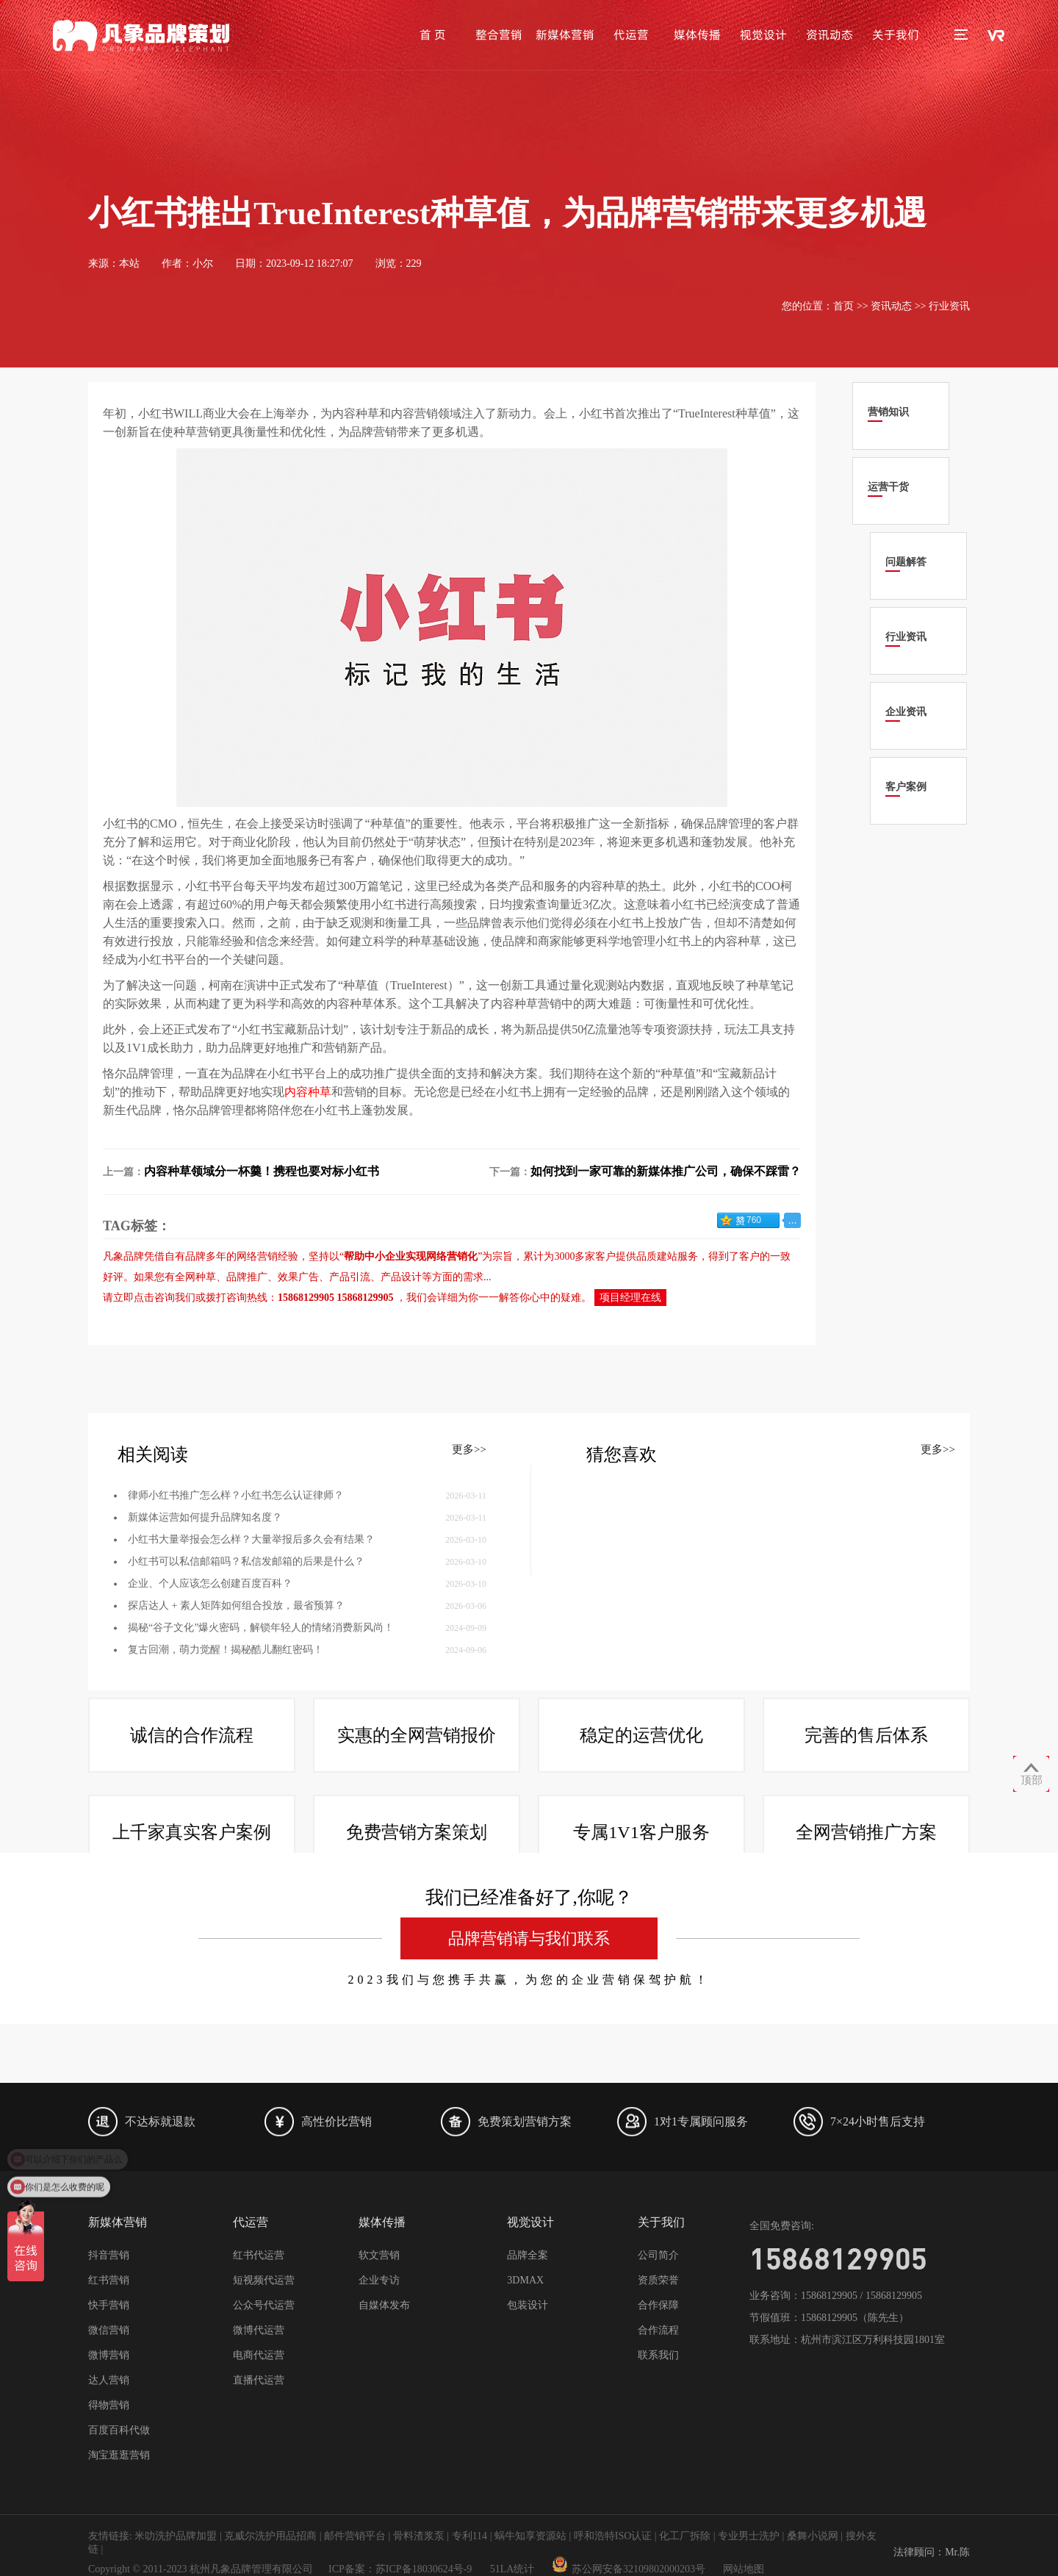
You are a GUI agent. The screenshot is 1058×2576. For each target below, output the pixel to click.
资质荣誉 (658, 2280)
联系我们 (658, 2355)
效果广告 (298, 1276)
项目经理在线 (630, 1297)
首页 (843, 306)
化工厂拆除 (684, 2535)
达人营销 (108, 2380)
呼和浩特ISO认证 (613, 2535)
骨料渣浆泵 (419, 2535)
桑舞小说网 (812, 2535)
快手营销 (108, 2305)
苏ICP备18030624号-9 (423, 2569)
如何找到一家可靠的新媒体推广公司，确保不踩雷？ (665, 1171)
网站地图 (743, 2569)
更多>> (469, 1573)
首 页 (433, 34)
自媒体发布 (384, 2305)
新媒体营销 (565, 34)
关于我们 (895, 34)
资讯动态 (829, 34)
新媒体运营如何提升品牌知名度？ (205, 1641)
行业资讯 (949, 306)
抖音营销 (108, 2255)
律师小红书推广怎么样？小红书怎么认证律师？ (236, 1619)
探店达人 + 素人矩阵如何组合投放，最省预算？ (236, 1729)
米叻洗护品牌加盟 (175, 2535)
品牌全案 (527, 2255)
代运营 (631, 34)
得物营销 (108, 2405)
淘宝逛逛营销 (119, 2455)
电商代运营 (258, 2355)
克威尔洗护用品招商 (270, 2535)
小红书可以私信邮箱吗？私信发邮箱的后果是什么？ (246, 1685)
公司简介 (658, 2255)
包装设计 (527, 2305)
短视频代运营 (264, 2280)
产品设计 (401, 1276)
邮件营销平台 (355, 2535)
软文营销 (379, 2255)
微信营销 (108, 2330)
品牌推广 (246, 1276)
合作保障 (658, 2305)
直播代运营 (258, 2380)
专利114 (469, 2535)
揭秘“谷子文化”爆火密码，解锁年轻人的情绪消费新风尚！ (261, 1751)
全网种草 (195, 1276)
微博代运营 (258, 2330)
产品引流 (349, 1276)
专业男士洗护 (749, 2535)
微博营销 (108, 2355)
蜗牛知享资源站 (530, 2535)
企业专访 (379, 2280)
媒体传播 (697, 34)
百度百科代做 (119, 2430)
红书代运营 (258, 2255)
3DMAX (525, 2280)
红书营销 (108, 2280)
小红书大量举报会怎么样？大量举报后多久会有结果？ (251, 1663)
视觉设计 (763, 34)
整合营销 (498, 34)
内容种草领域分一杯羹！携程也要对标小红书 (261, 1171)
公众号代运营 (264, 2305)
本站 (129, 263)
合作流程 (658, 2330)
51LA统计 (512, 2569)
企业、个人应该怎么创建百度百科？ (210, 1707)
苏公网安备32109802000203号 (629, 2569)
